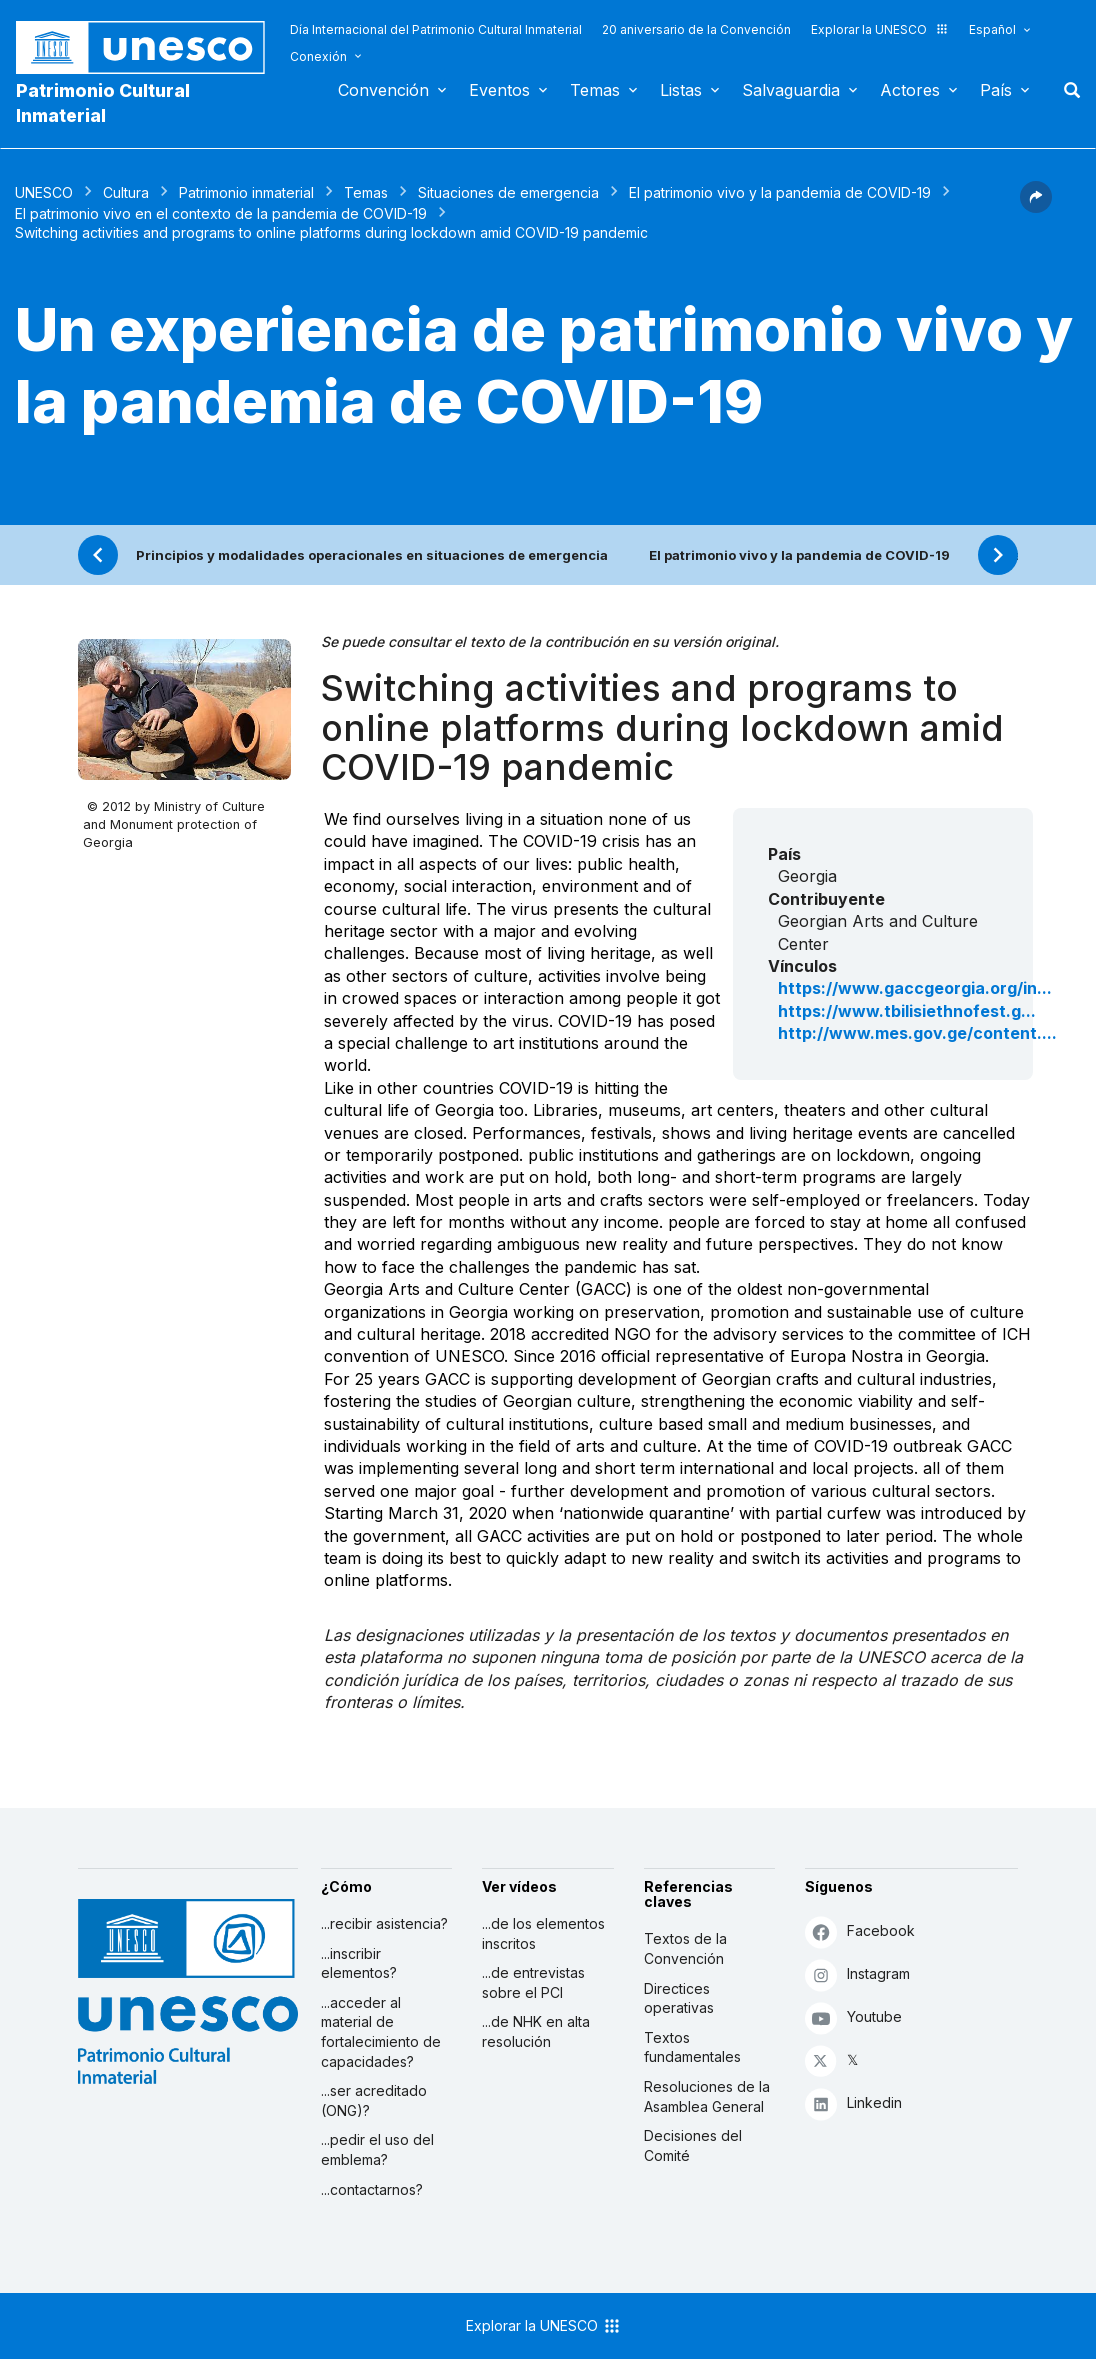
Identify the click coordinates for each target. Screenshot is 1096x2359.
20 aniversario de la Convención (696, 29)
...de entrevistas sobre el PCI (533, 1982)
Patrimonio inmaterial (246, 192)
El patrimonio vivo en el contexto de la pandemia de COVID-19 (221, 213)
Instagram (857, 1974)
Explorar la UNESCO (880, 29)
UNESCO (44, 192)
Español (992, 29)
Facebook (860, 1931)
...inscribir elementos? (359, 1963)
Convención (383, 90)
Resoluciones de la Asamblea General (707, 2096)
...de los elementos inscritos (543, 1933)
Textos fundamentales (692, 2047)
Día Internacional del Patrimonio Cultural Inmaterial (436, 29)
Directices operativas (679, 1998)
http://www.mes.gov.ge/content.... (917, 1033)
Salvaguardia (791, 90)
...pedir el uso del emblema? (377, 2149)
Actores (910, 90)
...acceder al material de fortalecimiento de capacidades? (381, 2032)
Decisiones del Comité (693, 2145)
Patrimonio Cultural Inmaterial (103, 103)
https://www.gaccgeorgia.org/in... (915, 988)
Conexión (318, 56)
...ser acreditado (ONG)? (374, 2100)
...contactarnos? (372, 2189)
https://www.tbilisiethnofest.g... (907, 1011)
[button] (1036, 207)
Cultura (126, 192)
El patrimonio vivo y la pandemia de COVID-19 (780, 192)
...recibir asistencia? (384, 1923)
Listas (681, 90)
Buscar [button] (1066, 90)
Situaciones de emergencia (508, 192)
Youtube (853, 2017)
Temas (595, 90)
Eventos (499, 90)
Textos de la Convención (685, 1948)
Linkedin (853, 2103)
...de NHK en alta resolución (536, 2031)
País (996, 90)
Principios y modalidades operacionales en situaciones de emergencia (372, 555)
